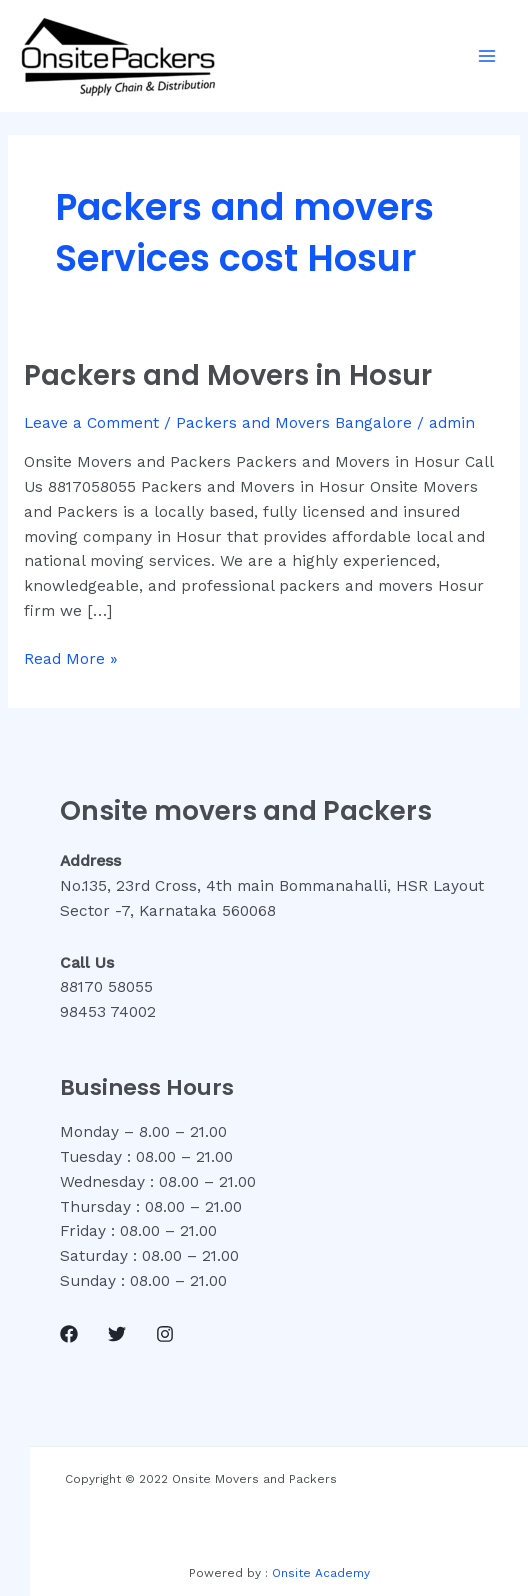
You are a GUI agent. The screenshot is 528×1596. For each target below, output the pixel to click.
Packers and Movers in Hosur (228, 375)
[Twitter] (117, 1334)
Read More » (71, 657)
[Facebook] (69, 1334)
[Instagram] (165, 1334)
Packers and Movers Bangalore (294, 423)
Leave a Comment (91, 423)
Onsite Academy (321, 1573)
